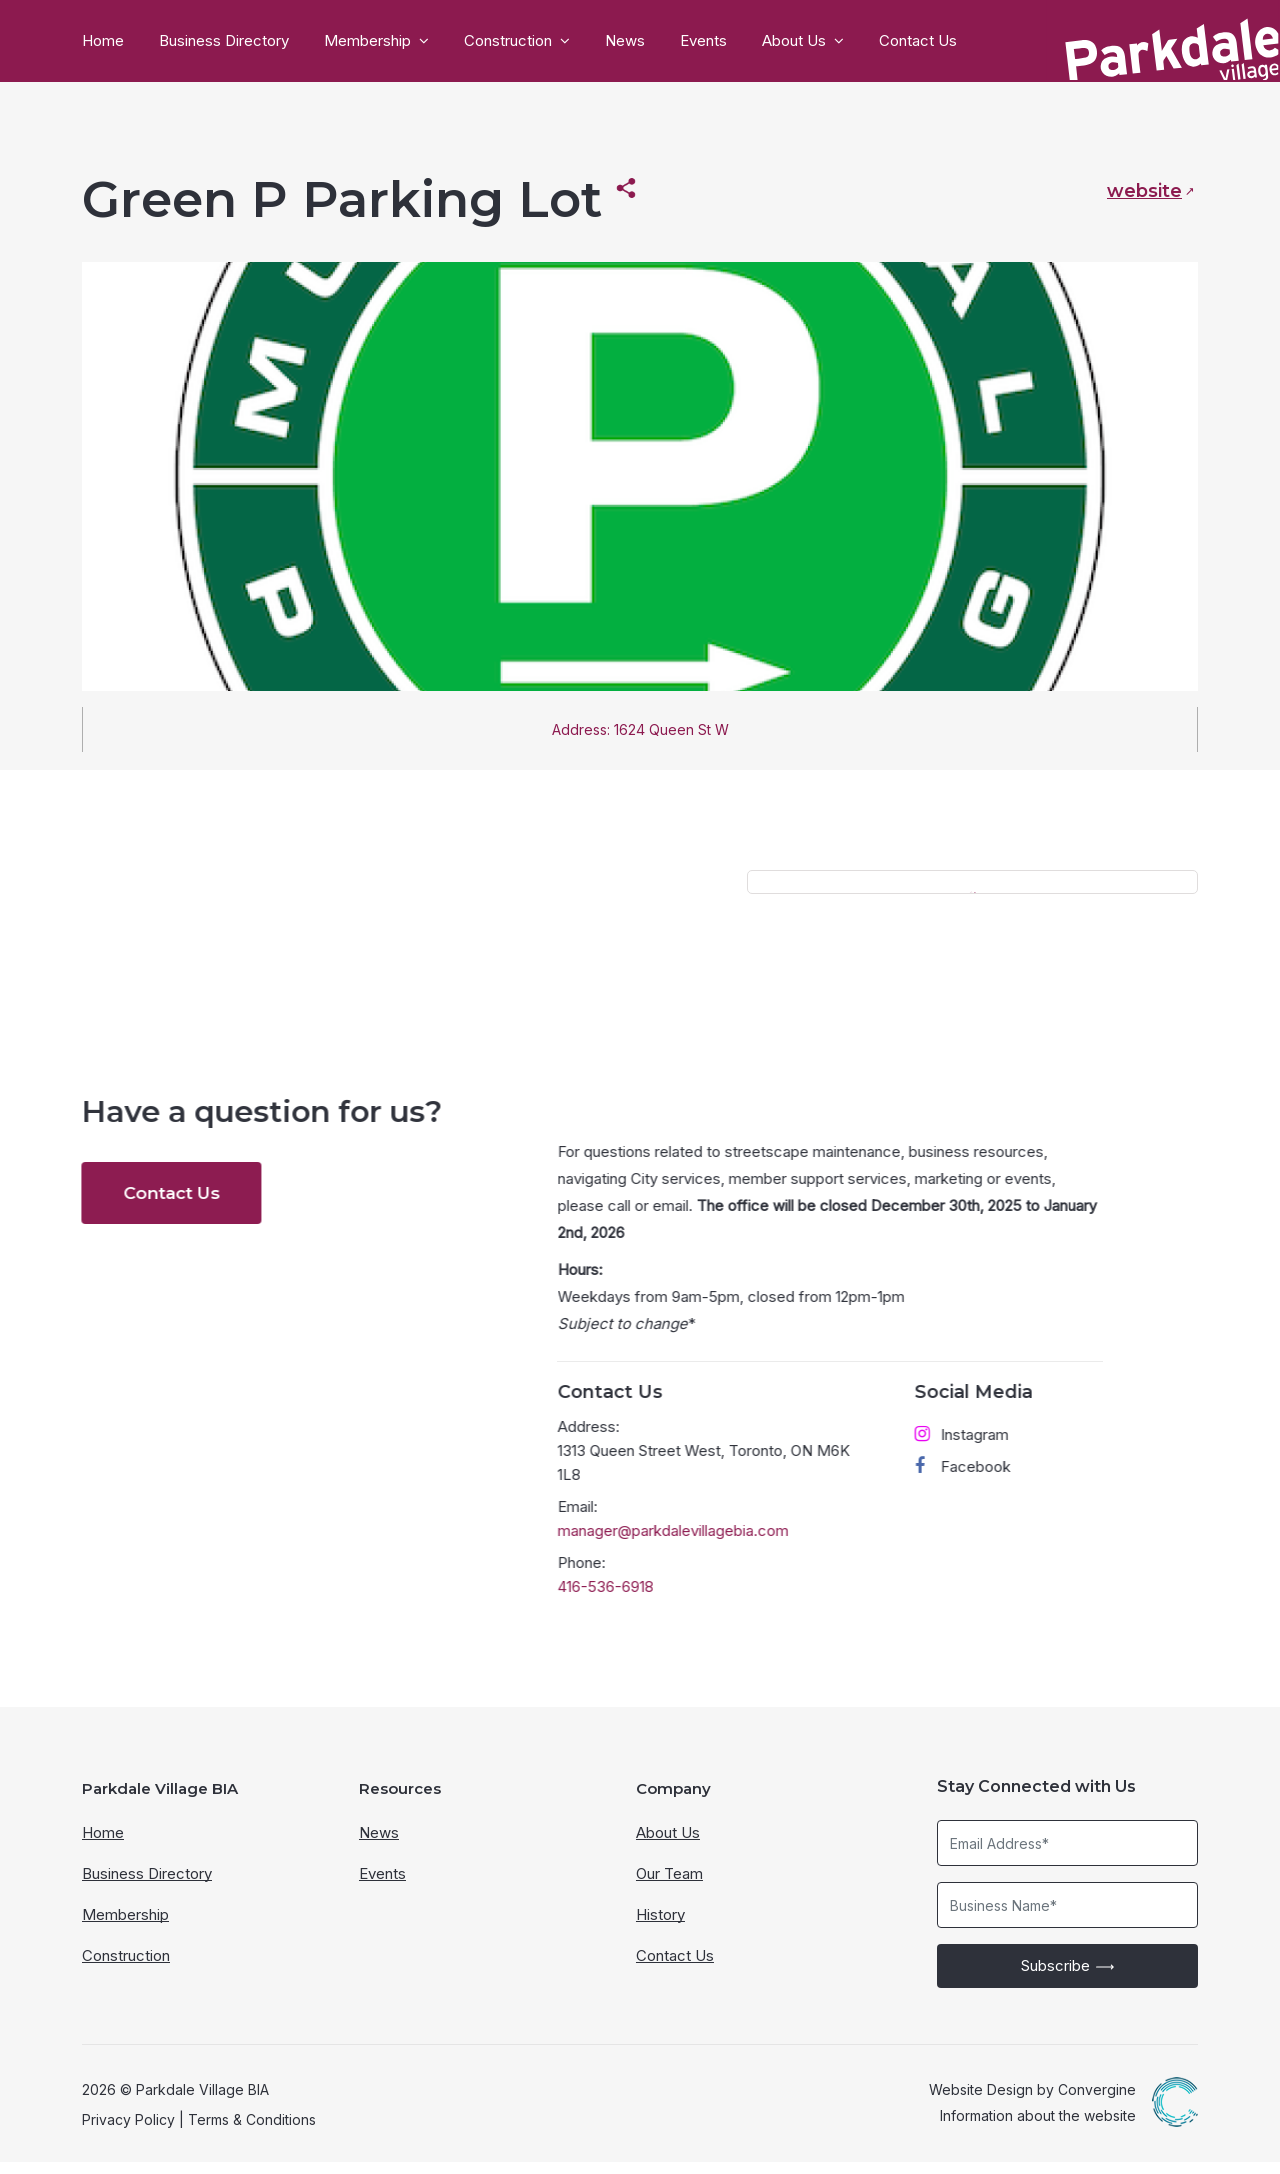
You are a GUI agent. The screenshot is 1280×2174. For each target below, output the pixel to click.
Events (703, 41)
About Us (794, 41)
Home (103, 41)
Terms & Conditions (252, 2131)
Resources (400, 1800)
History (660, 1926)
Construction (508, 41)
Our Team (669, 1885)
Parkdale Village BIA (160, 1800)
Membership (367, 41)
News (625, 41)
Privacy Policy (128, 2131)
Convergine (1097, 2101)
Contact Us (918, 41)
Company (673, 1800)
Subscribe (1067, 1978)
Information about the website (1038, 2127)
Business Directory (224, 41)
